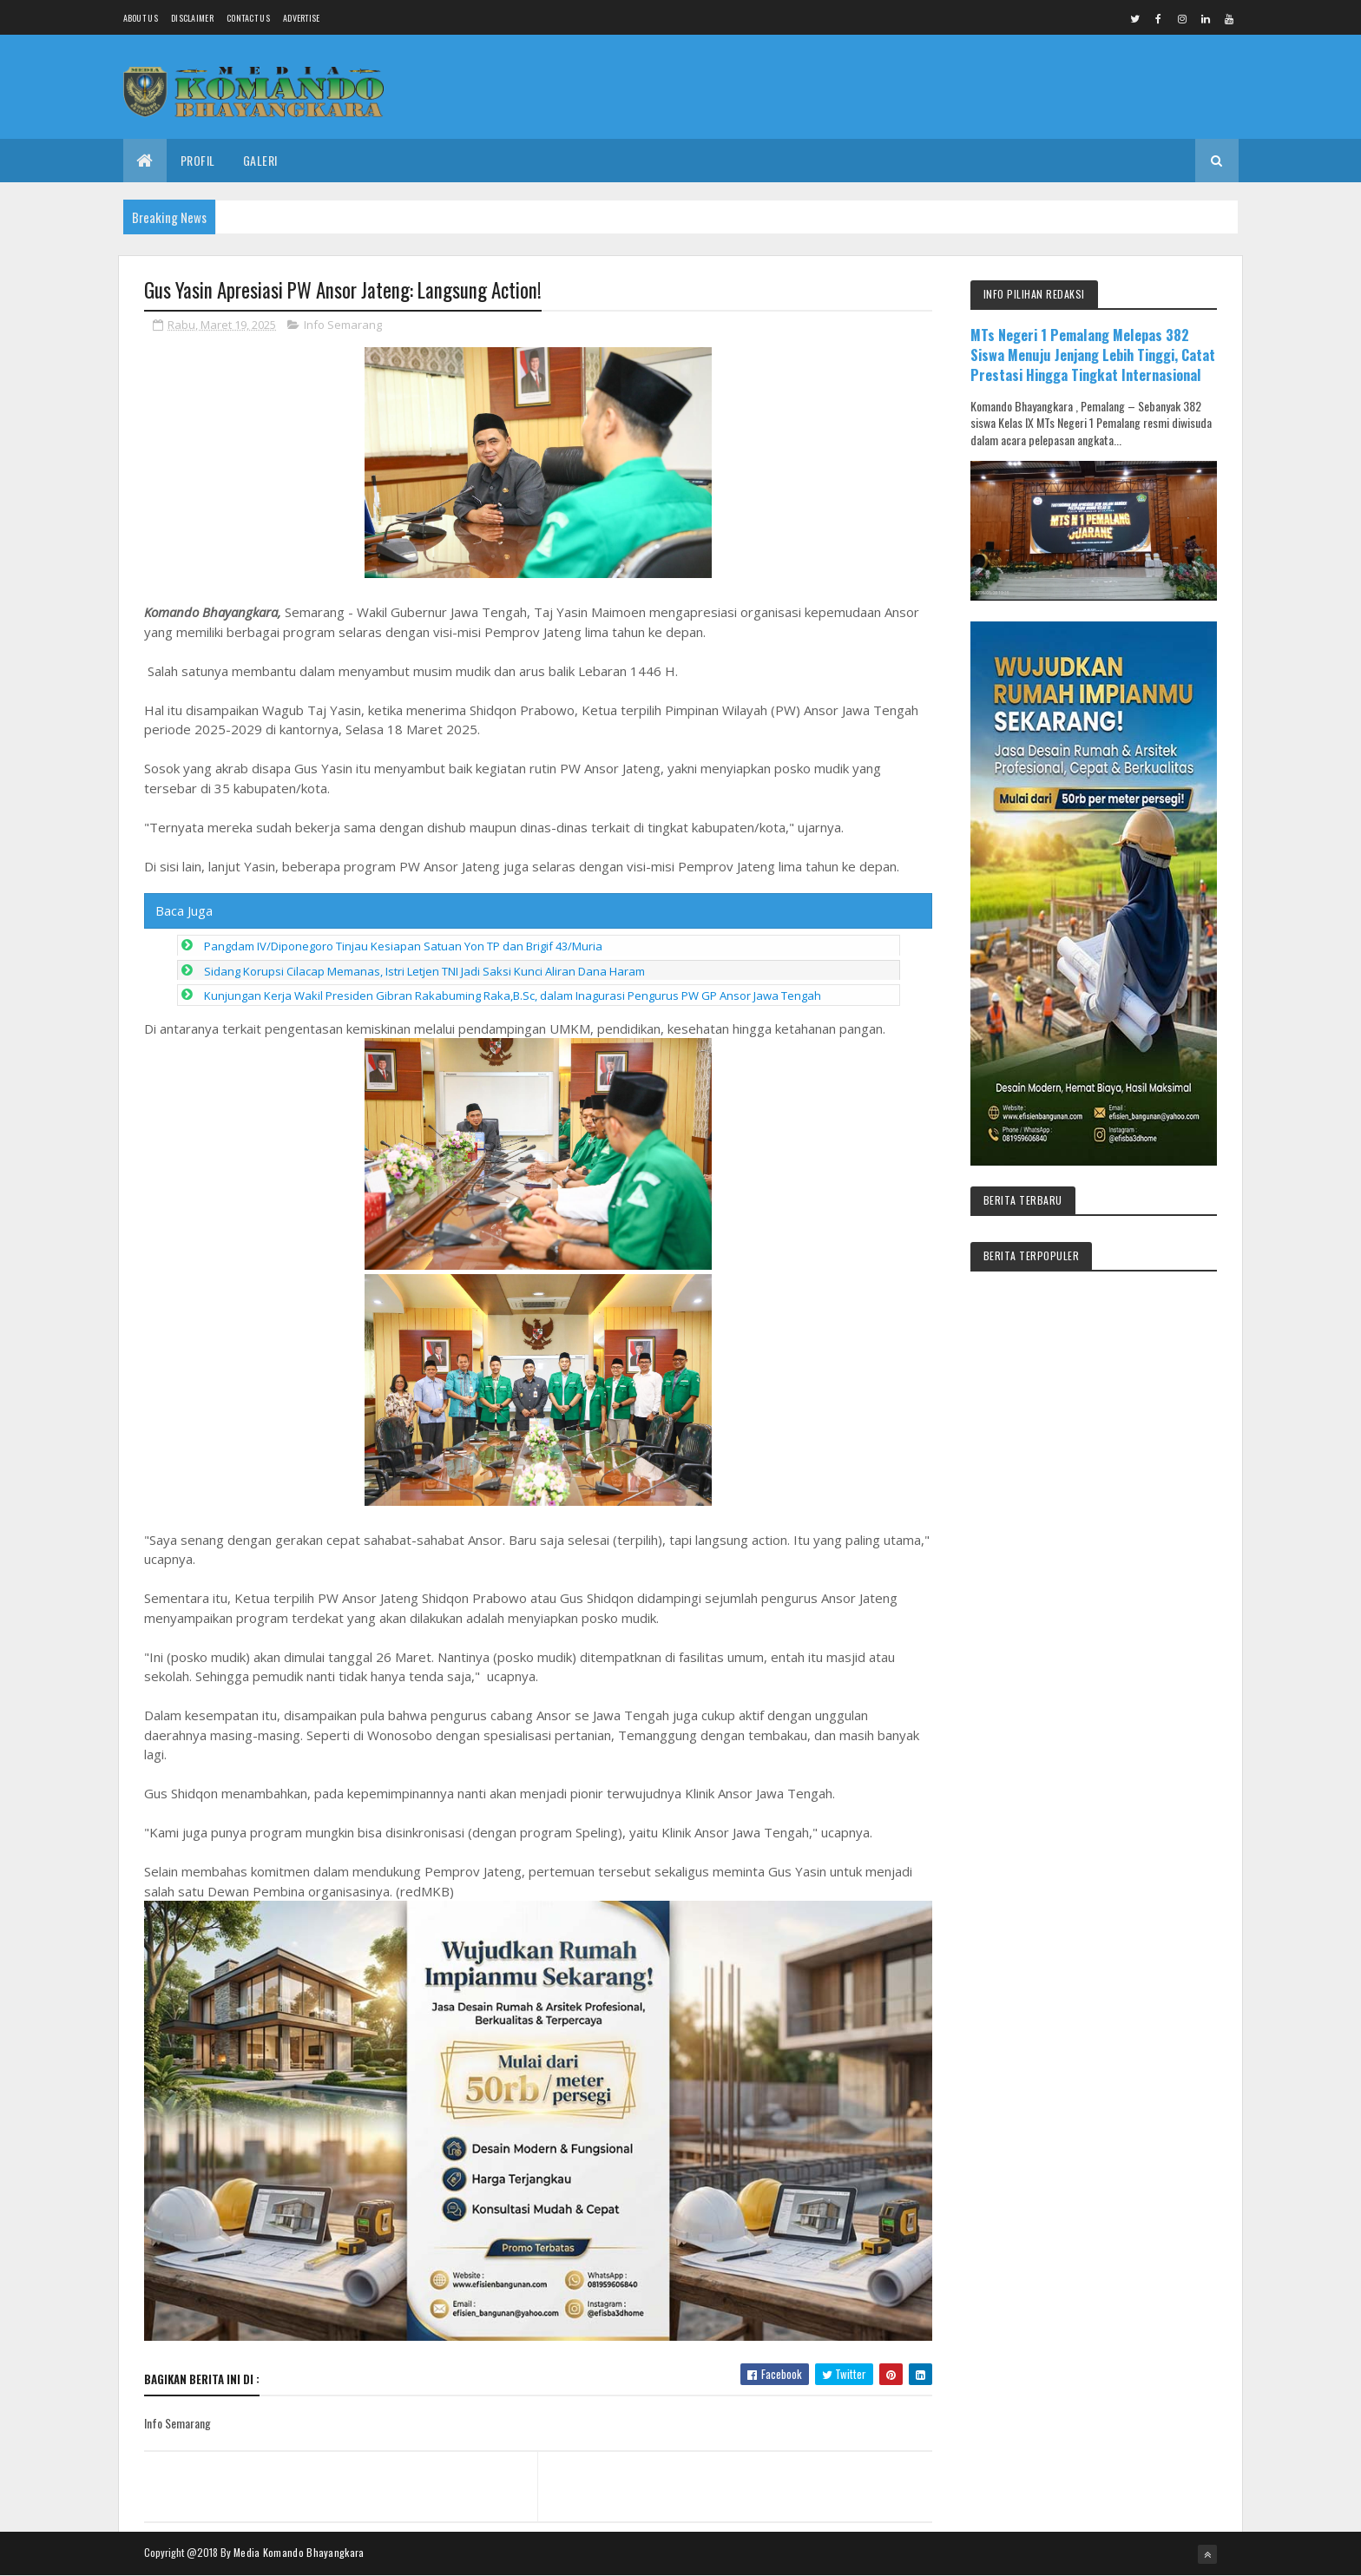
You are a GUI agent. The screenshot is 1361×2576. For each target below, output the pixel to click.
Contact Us (248, 17)
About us (140, 17)
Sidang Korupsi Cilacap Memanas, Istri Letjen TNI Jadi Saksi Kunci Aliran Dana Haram (424, 971)
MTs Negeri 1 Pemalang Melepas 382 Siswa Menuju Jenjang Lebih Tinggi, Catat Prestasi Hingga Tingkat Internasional (1092, 354)
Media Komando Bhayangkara (299, 2552)
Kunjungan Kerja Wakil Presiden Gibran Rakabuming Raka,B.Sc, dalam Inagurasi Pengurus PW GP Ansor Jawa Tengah (512, 995)
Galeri (260, 160)
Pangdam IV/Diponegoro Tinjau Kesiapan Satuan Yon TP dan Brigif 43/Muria (403, 946)
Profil (198, 160)
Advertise (301, 17)
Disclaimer (192, 17)
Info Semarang (343, 324)
